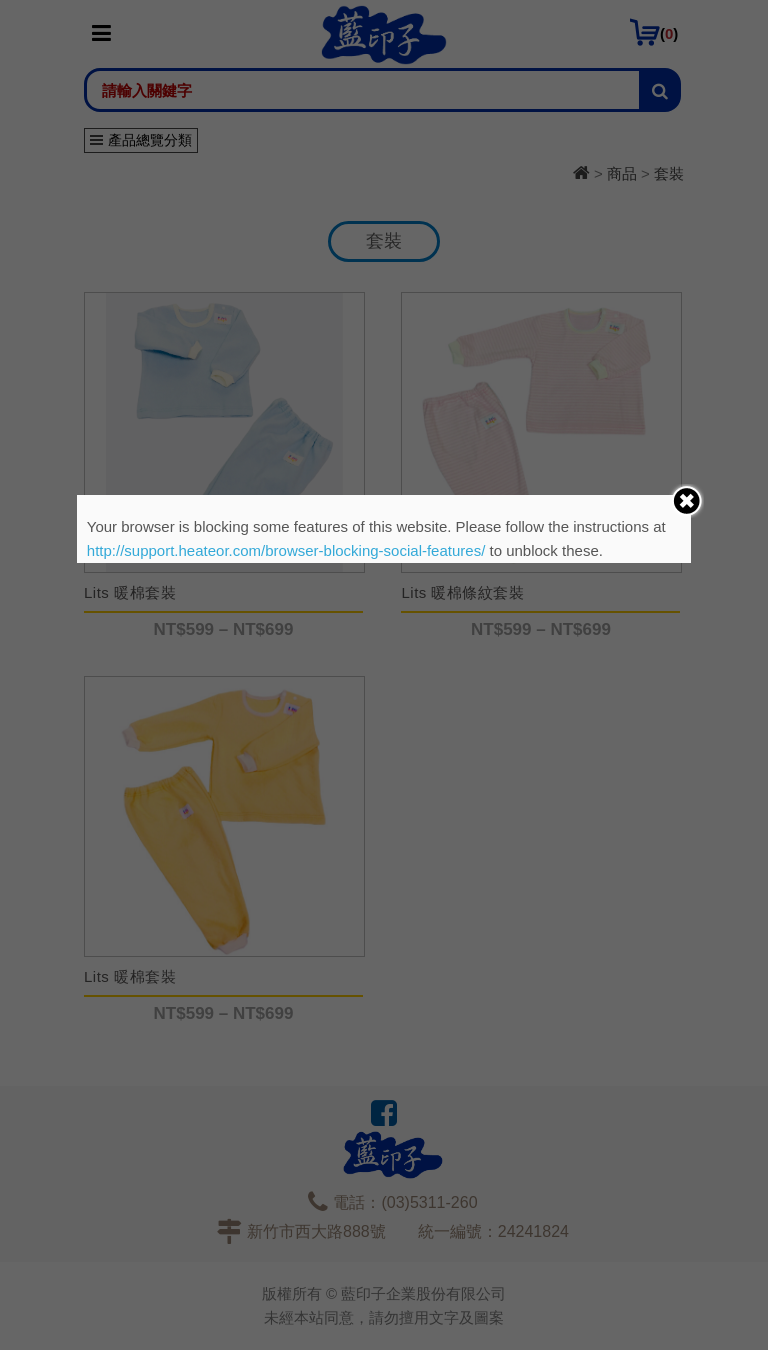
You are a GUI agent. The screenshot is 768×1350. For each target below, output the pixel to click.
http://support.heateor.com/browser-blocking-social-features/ (286, 550)
